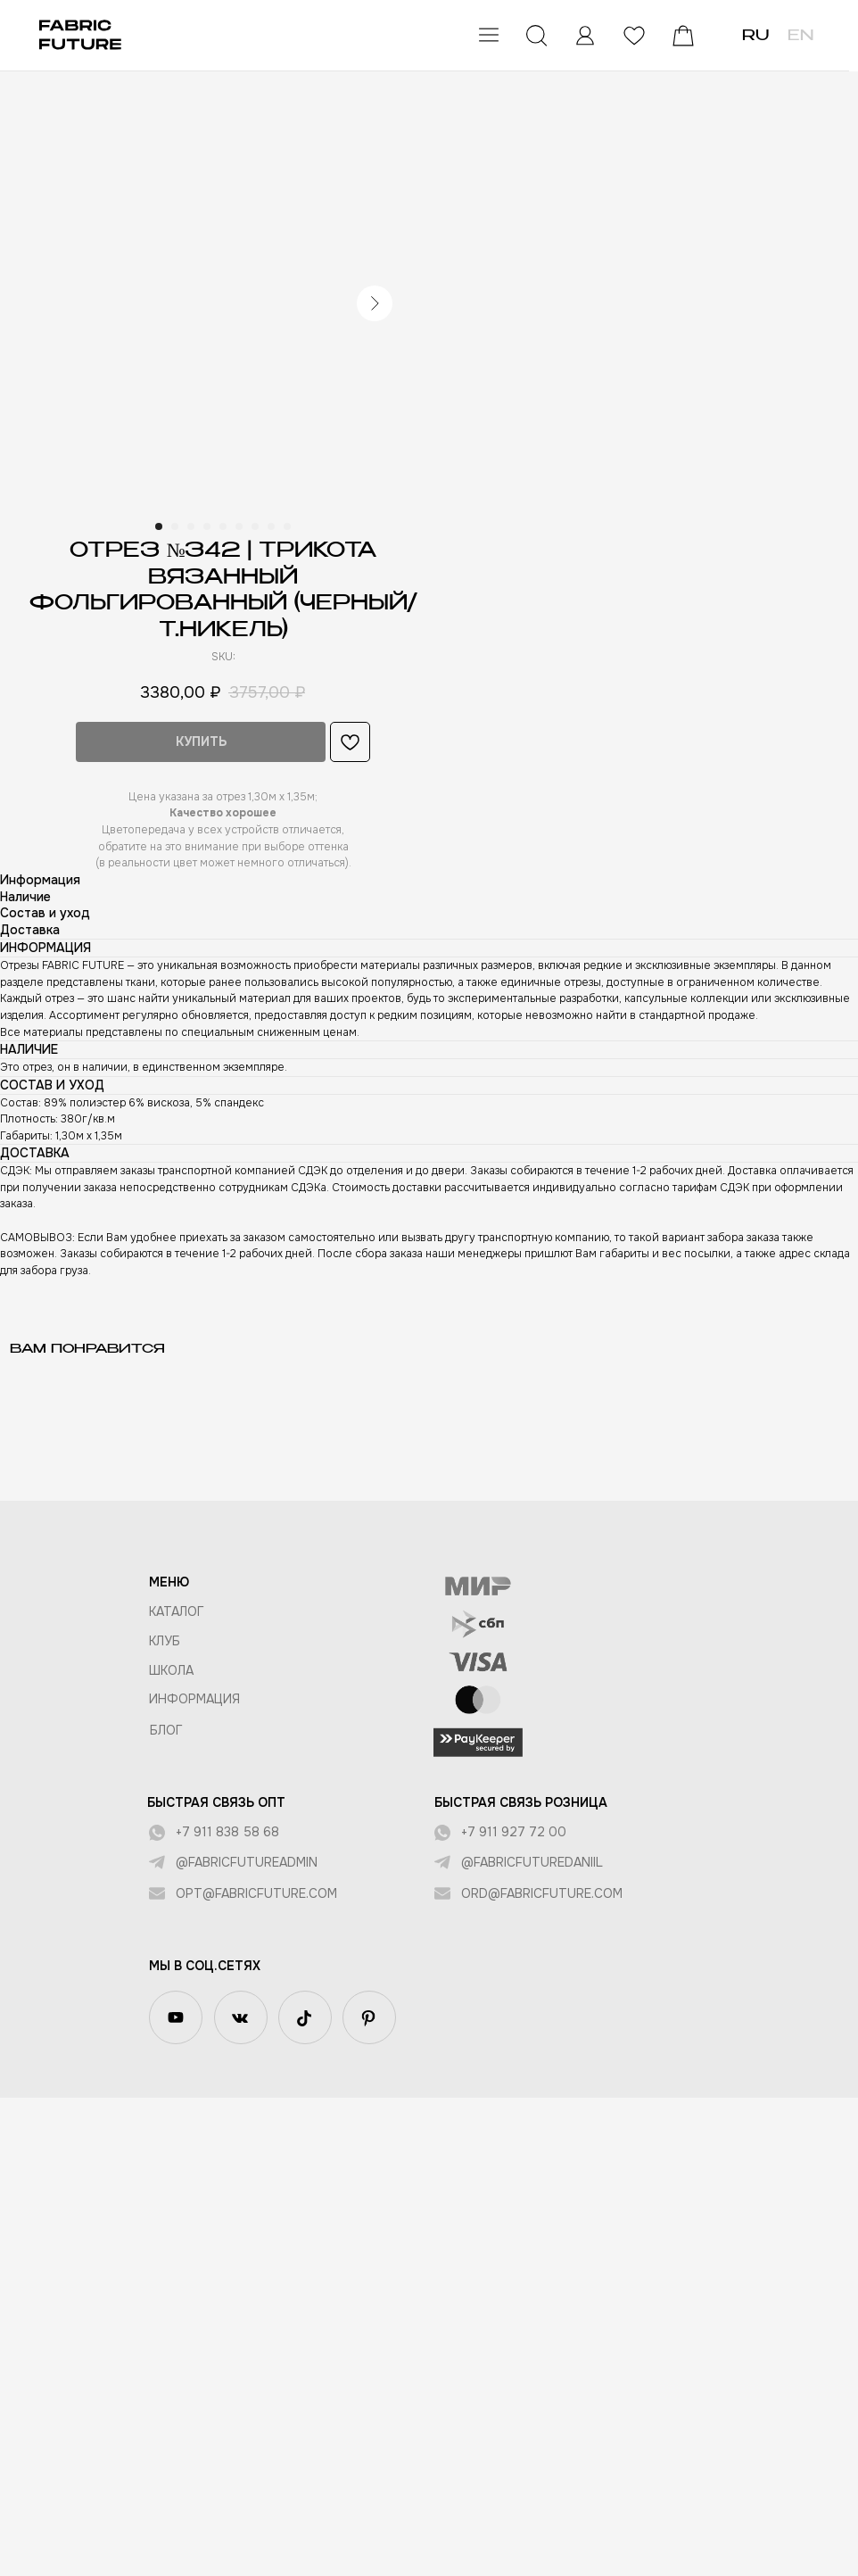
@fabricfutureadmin (247, 1862)
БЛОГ (166, 1730)
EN (800, 36)
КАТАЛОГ (176, 1611)
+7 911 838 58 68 (227, 1832)
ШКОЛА (171, 1670)
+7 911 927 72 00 (513, 1832)
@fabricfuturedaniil (532, 1862)
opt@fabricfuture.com (256, 1893)
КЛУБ (164, 1641)
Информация (194, 1699)
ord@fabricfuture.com (542, 1893)
